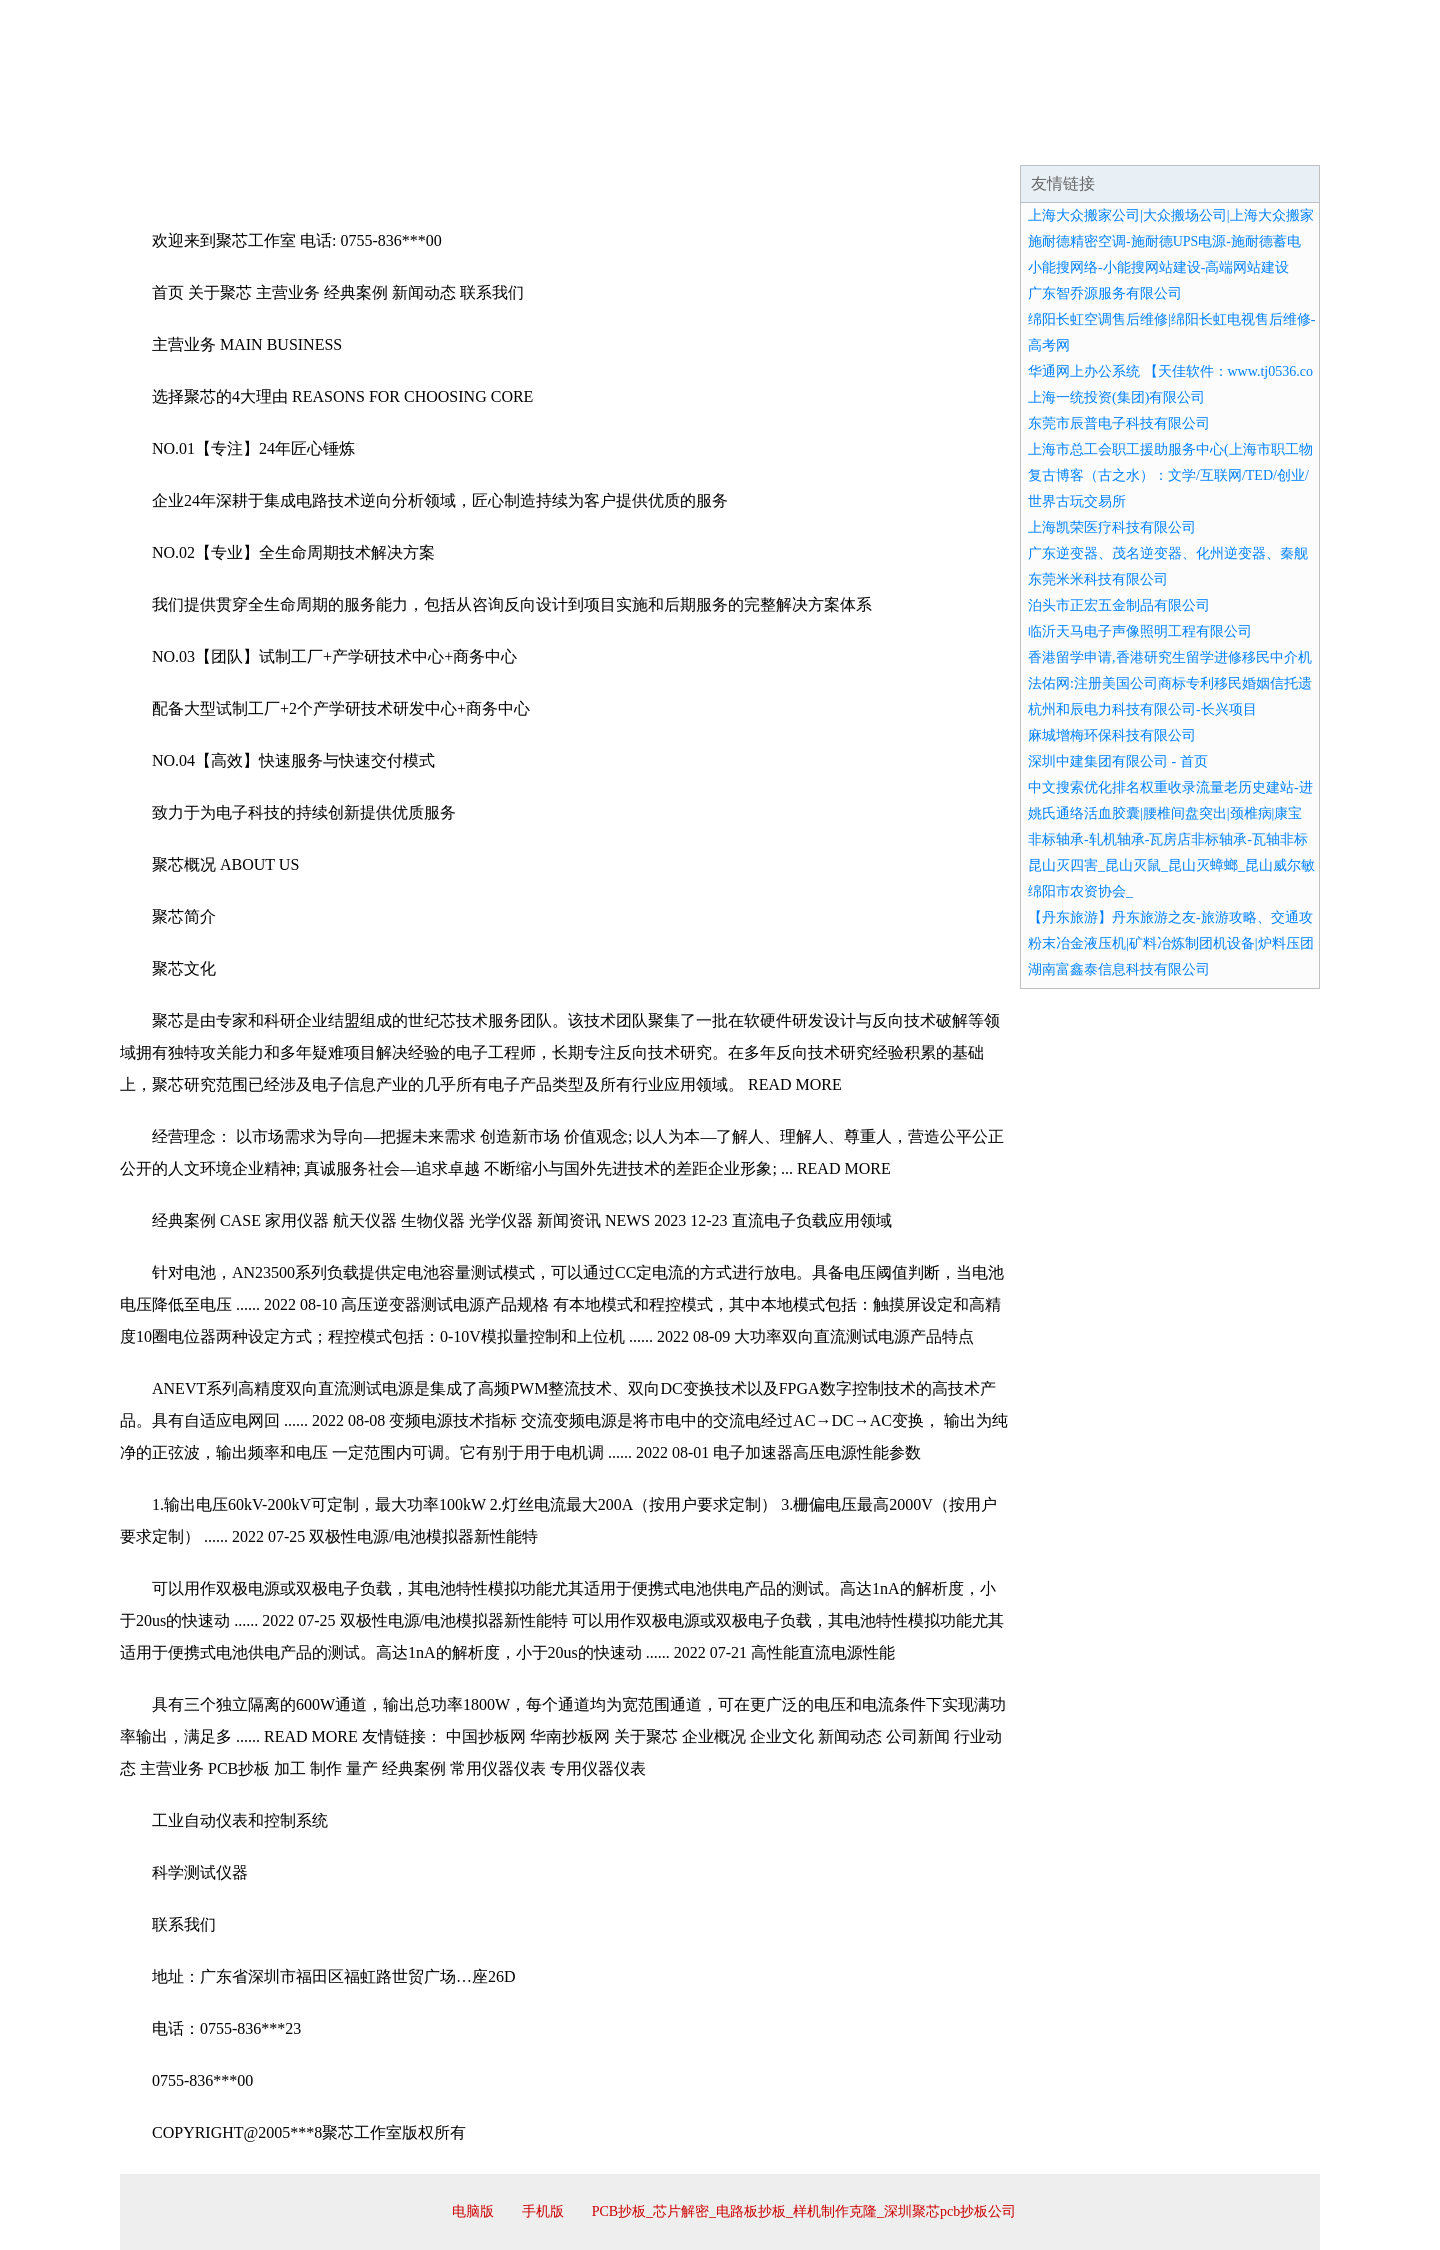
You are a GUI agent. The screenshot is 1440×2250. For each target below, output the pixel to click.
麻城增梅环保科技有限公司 (1112, 735)
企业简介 (304, 140)
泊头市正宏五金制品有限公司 (1119, 605)
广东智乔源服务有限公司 (1105, 293)
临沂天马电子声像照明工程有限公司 (1140, 631)
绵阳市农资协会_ (1080, 891)
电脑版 (473, 2211)
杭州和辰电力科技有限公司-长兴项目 (1142, 709)
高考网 (1049, 345)
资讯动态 (1144, 140)
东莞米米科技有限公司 (1098, 579)
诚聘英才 (904, 140)
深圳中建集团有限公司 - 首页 (1118, 761)
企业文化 (424, 140)
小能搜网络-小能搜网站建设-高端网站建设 (1158, 267)
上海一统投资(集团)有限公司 (1116, 397)
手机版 (543, 2211)
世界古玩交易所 (1077, 501)
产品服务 (544, 140)
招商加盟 (784, 140)
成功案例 (664, 140)
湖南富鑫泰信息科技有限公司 (1119, 969)
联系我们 (1024, 140)
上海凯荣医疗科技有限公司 (1112, 527)
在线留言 (1264, 140)
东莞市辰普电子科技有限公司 (1119, 423)
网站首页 (184, 140)
